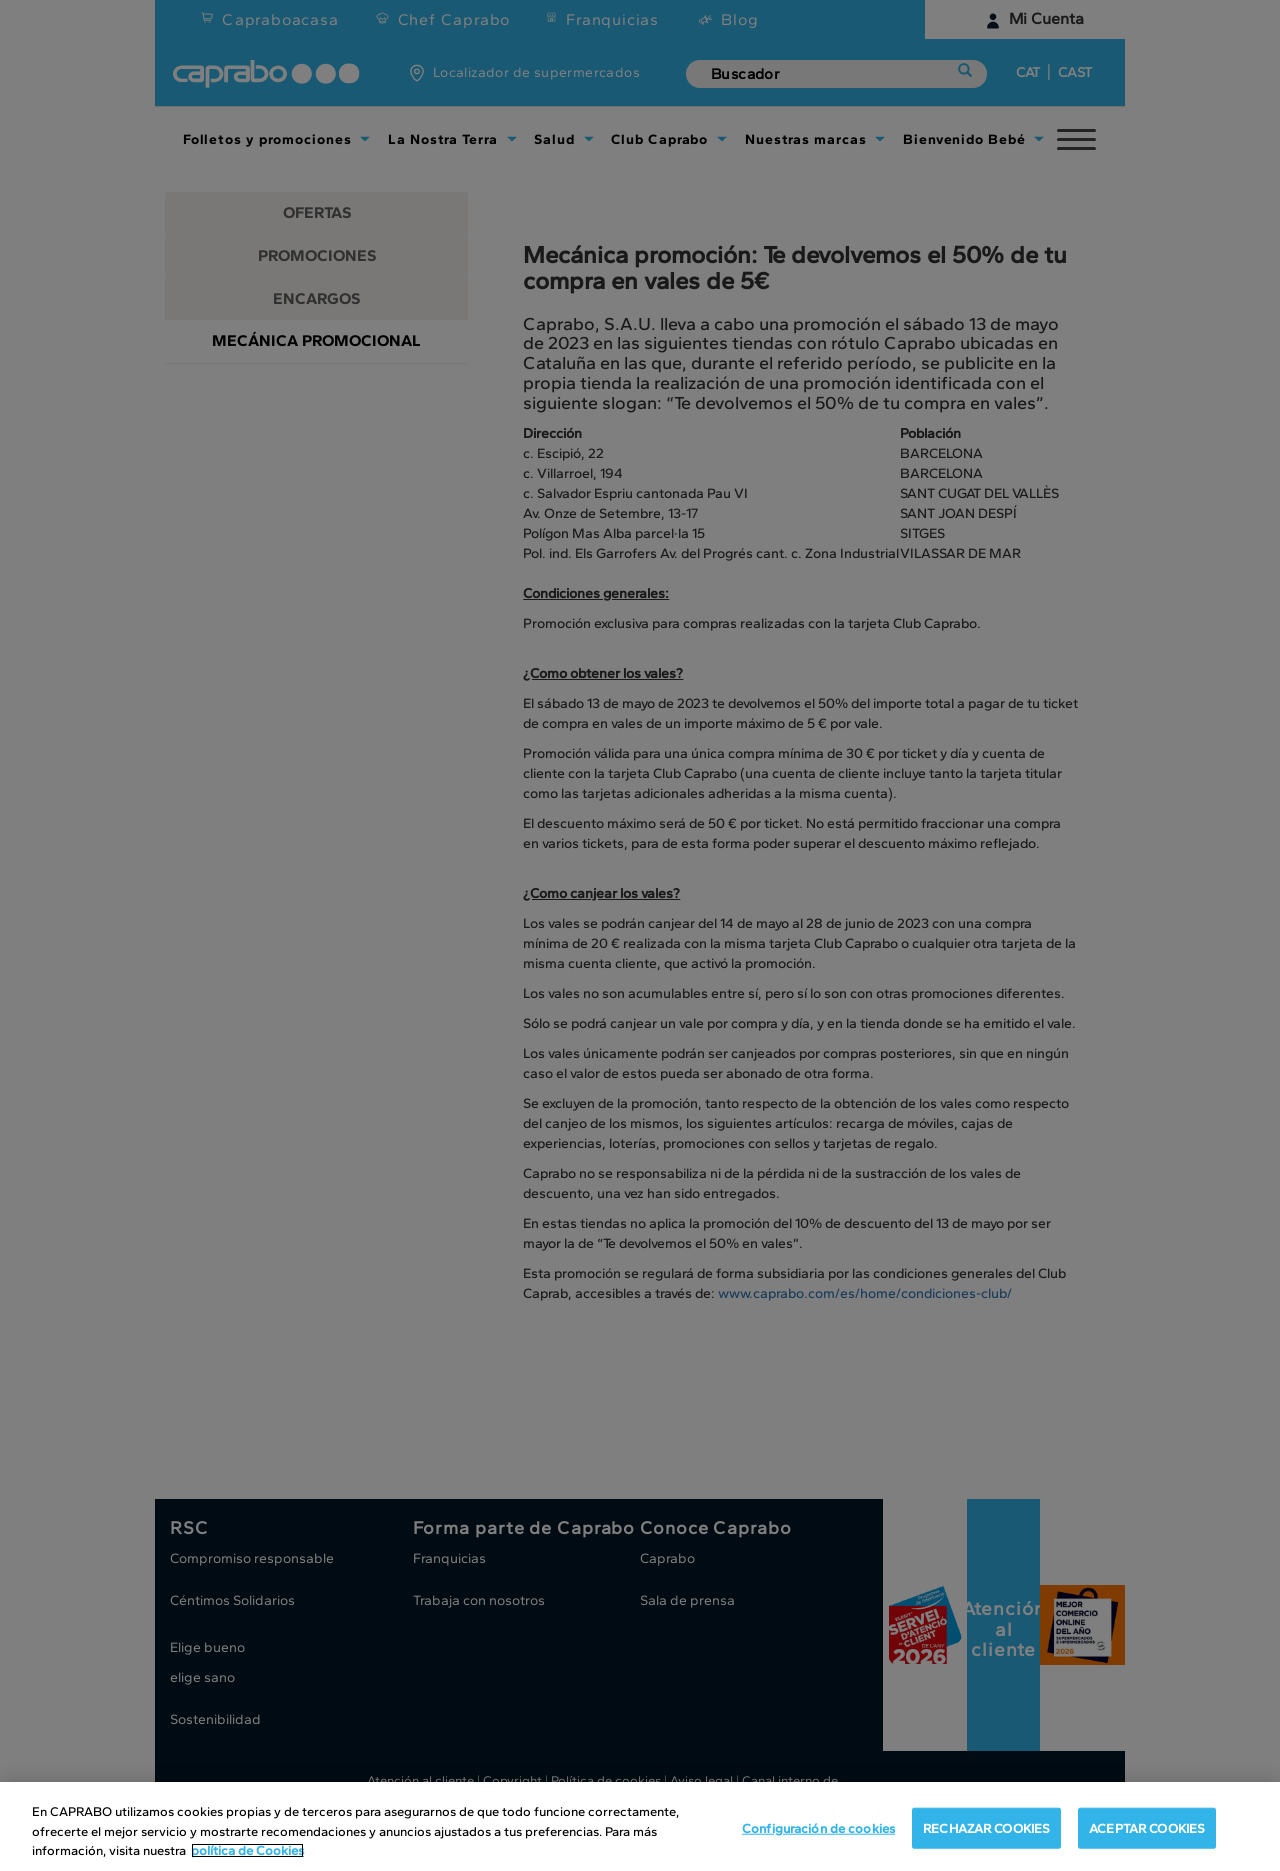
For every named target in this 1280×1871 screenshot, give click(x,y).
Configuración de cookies (818, 1832)
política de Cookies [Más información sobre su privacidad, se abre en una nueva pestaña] (247, 1855)
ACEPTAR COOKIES (1147, 1832)
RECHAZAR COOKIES (986, 1832)
